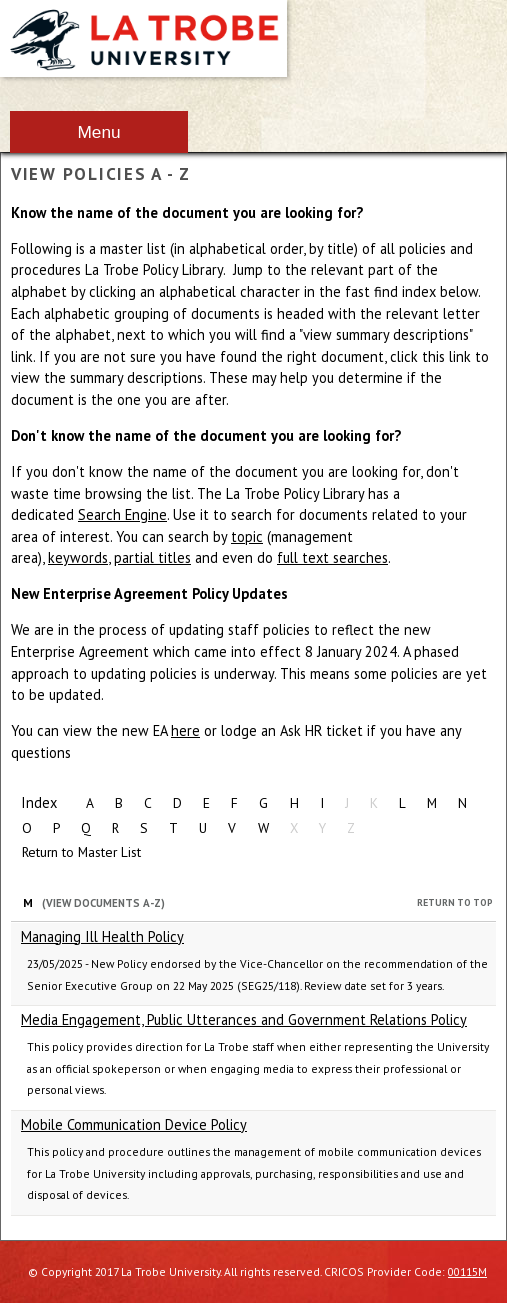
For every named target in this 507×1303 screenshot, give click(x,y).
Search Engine (122, 514)
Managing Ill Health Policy (102, 936)
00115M (467, 1271)
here (185, 730)
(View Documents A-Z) (103, 903)
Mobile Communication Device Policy (134, 1124)
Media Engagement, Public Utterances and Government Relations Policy (244, 1019)
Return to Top (455, 902)
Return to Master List (81, 852)
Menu (98, 132)
